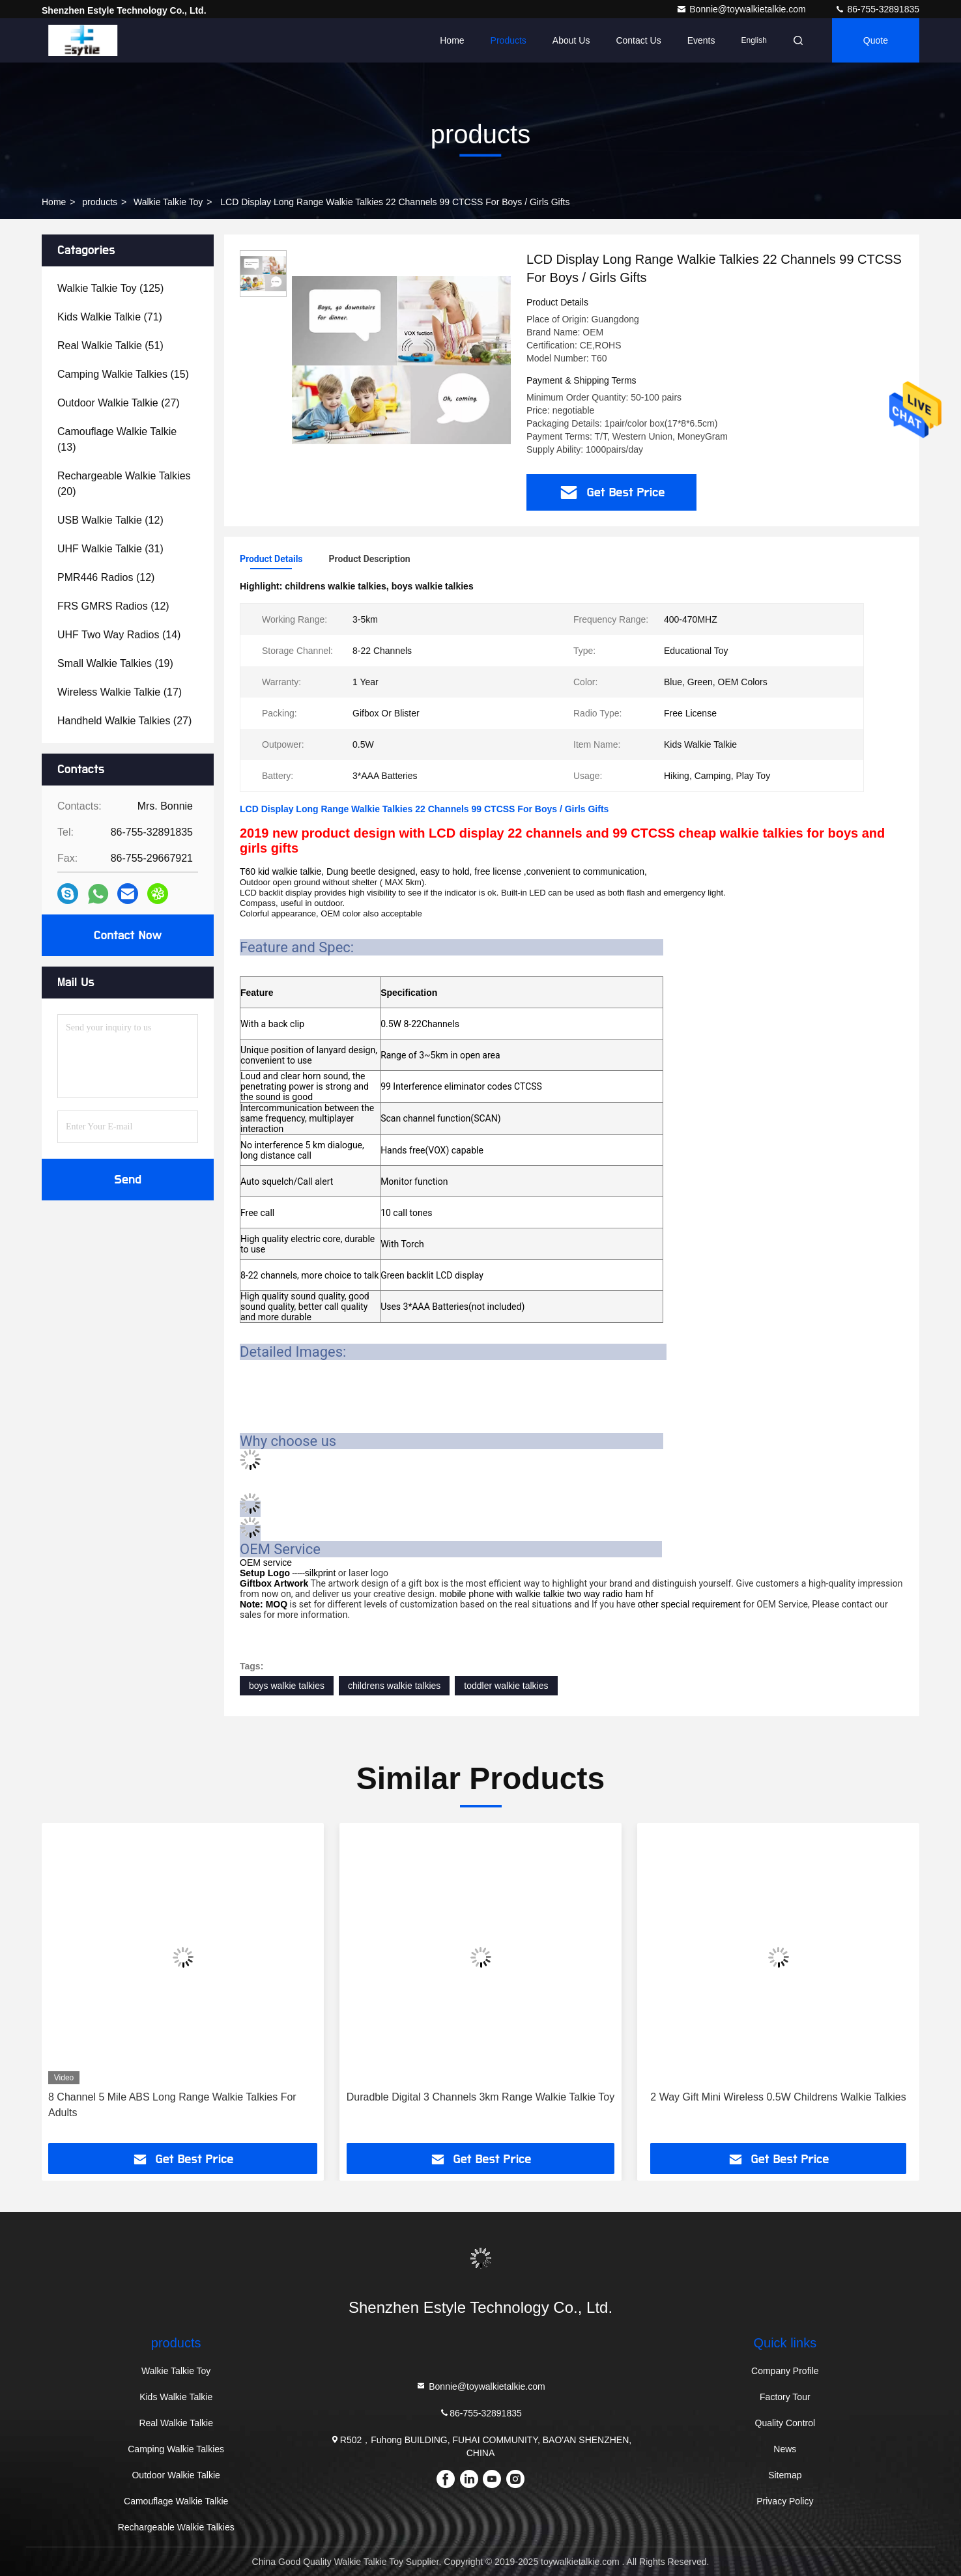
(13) (117, 439)
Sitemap (784, 2475)
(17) (119, 692)
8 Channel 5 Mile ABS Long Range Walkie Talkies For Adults (172, 2104)
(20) (124, 483)
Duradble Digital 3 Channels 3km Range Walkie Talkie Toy (480, 2096)
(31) (110, 548)
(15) (123, 374)
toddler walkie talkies (506, 1685)
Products (508, 40)
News (784, 2449)
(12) (110, 520)
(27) (118, 402)
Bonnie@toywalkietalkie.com (742, 9)
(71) (109, 316)
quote (875, 40)
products (99, 202)
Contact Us (638, 40)
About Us (571, 40)
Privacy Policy (784, 2501)
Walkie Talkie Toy (168, 202)
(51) (110, 345)
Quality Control (785, 2423)
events (701, 40)
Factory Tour (785, 2397)
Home (452, 40)
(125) (110, 288)
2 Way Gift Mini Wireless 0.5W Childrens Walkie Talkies (778, 2096)
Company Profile (785, 2371)
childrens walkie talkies (394, 1685)
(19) (115, 663)
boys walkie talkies (286, 1685)
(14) (118, 634)
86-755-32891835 (877, 9)
